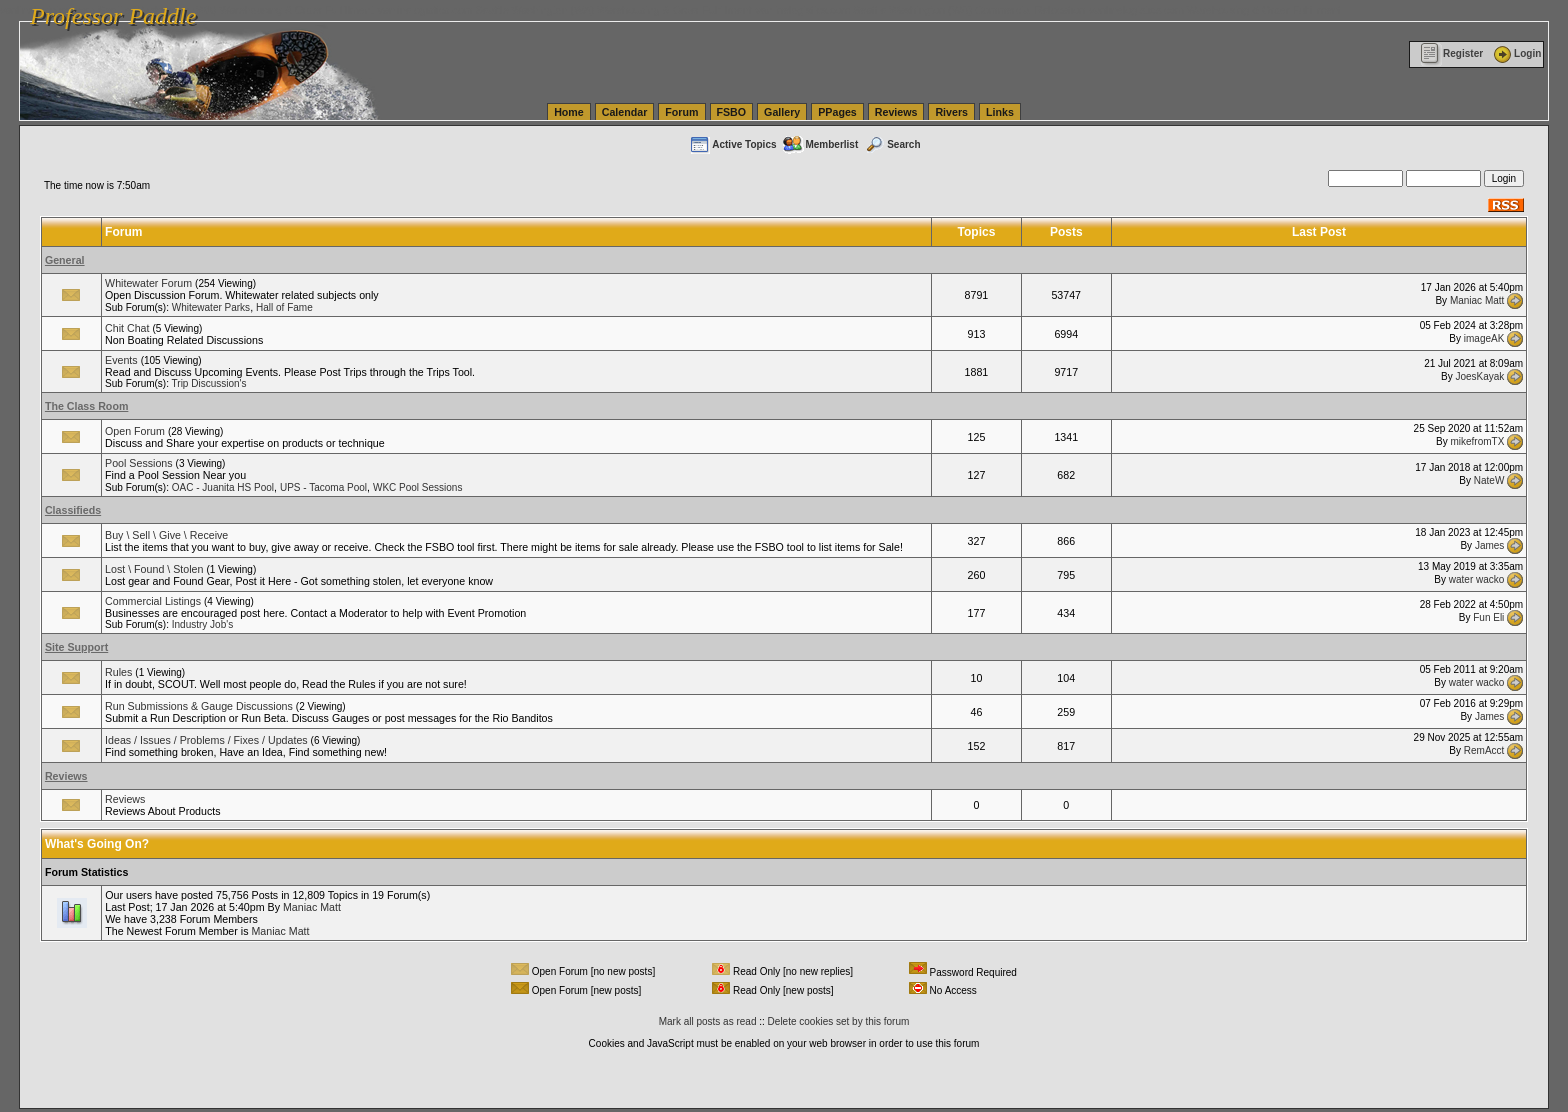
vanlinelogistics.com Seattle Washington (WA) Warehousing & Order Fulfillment (565, 10)
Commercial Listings (153, 601)
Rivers (951, 112)
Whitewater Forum (148, 283)
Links (1000, 112)
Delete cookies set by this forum (839, 1021)
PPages (837, 112)
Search (892, 144)
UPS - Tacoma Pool (323, 487)
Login (1516, 53)
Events (121, 360)
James (1489, 545)
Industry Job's (202, 624)
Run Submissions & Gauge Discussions (199, 706)
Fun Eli (1488, 617)
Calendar (625, 112)
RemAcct (1484, 750)
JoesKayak (1479, 376)
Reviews (896, 112)
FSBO (732, 112)
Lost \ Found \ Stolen (154, 569)
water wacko (1477, 579)
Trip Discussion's (209, 383)
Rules (118, 672)
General (65, 260)
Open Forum (135, 431)
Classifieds (73, 510)
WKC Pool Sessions (417, 487)
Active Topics (732, 144)
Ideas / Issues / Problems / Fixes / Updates (206, 740)
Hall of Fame (284, 307)
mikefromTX (1477, 441)
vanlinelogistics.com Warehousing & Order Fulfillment (1215, 10)
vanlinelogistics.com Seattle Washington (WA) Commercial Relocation (920, 10)
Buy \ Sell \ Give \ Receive (166, 535)
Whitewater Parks (211, 307)
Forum (681, 112)
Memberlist (820, 144)
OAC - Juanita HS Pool (223, 487)
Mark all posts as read (708, 1021)
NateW (1489, 479)
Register (1451, 53)
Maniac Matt (1477, 299)
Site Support (76, 647)
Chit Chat (127, 328)
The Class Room (87, 406)
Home (569, 112)
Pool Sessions (139, 463)
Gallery (782, 112)
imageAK (1484, 338)
